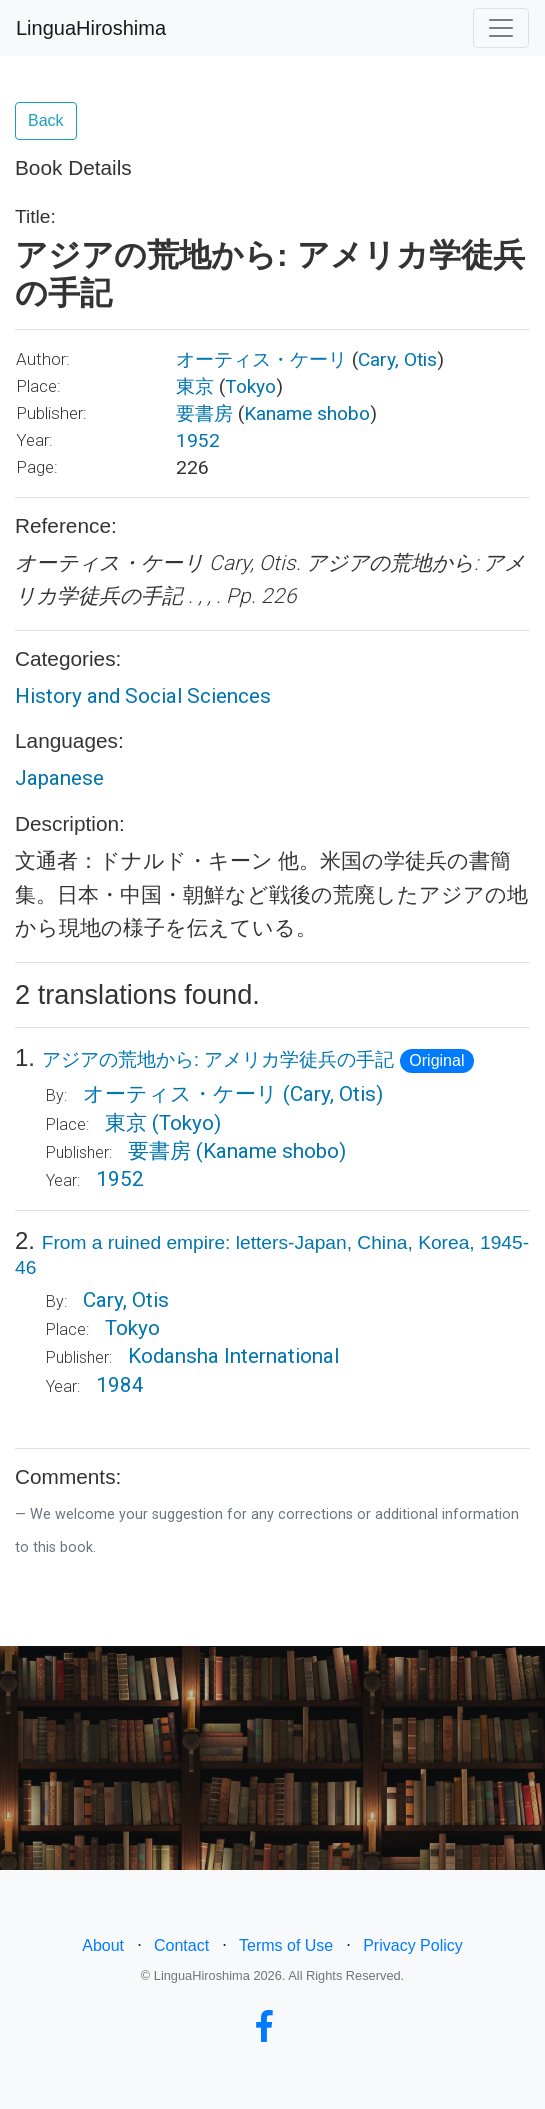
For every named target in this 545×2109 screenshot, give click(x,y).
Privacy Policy (413, 1945)
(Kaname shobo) (271, 1151)
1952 (198, 440)
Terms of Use (286, 1945)
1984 (120, 1385)
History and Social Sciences (143, 696)
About (103, 1945)
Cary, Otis (397, 359)
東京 (195, 386)
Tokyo (250, 386)
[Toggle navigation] (501, 28)
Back (46, 120)
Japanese (59, 778)
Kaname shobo (307, 413)
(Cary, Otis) (333, 1094)
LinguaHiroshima (91, 28)
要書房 (204, 413)
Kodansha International (233, 1356)
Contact (181, 1945)
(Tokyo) (186, 1123)
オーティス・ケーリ (261, 359)
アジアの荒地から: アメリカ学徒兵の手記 (218, 1059)
